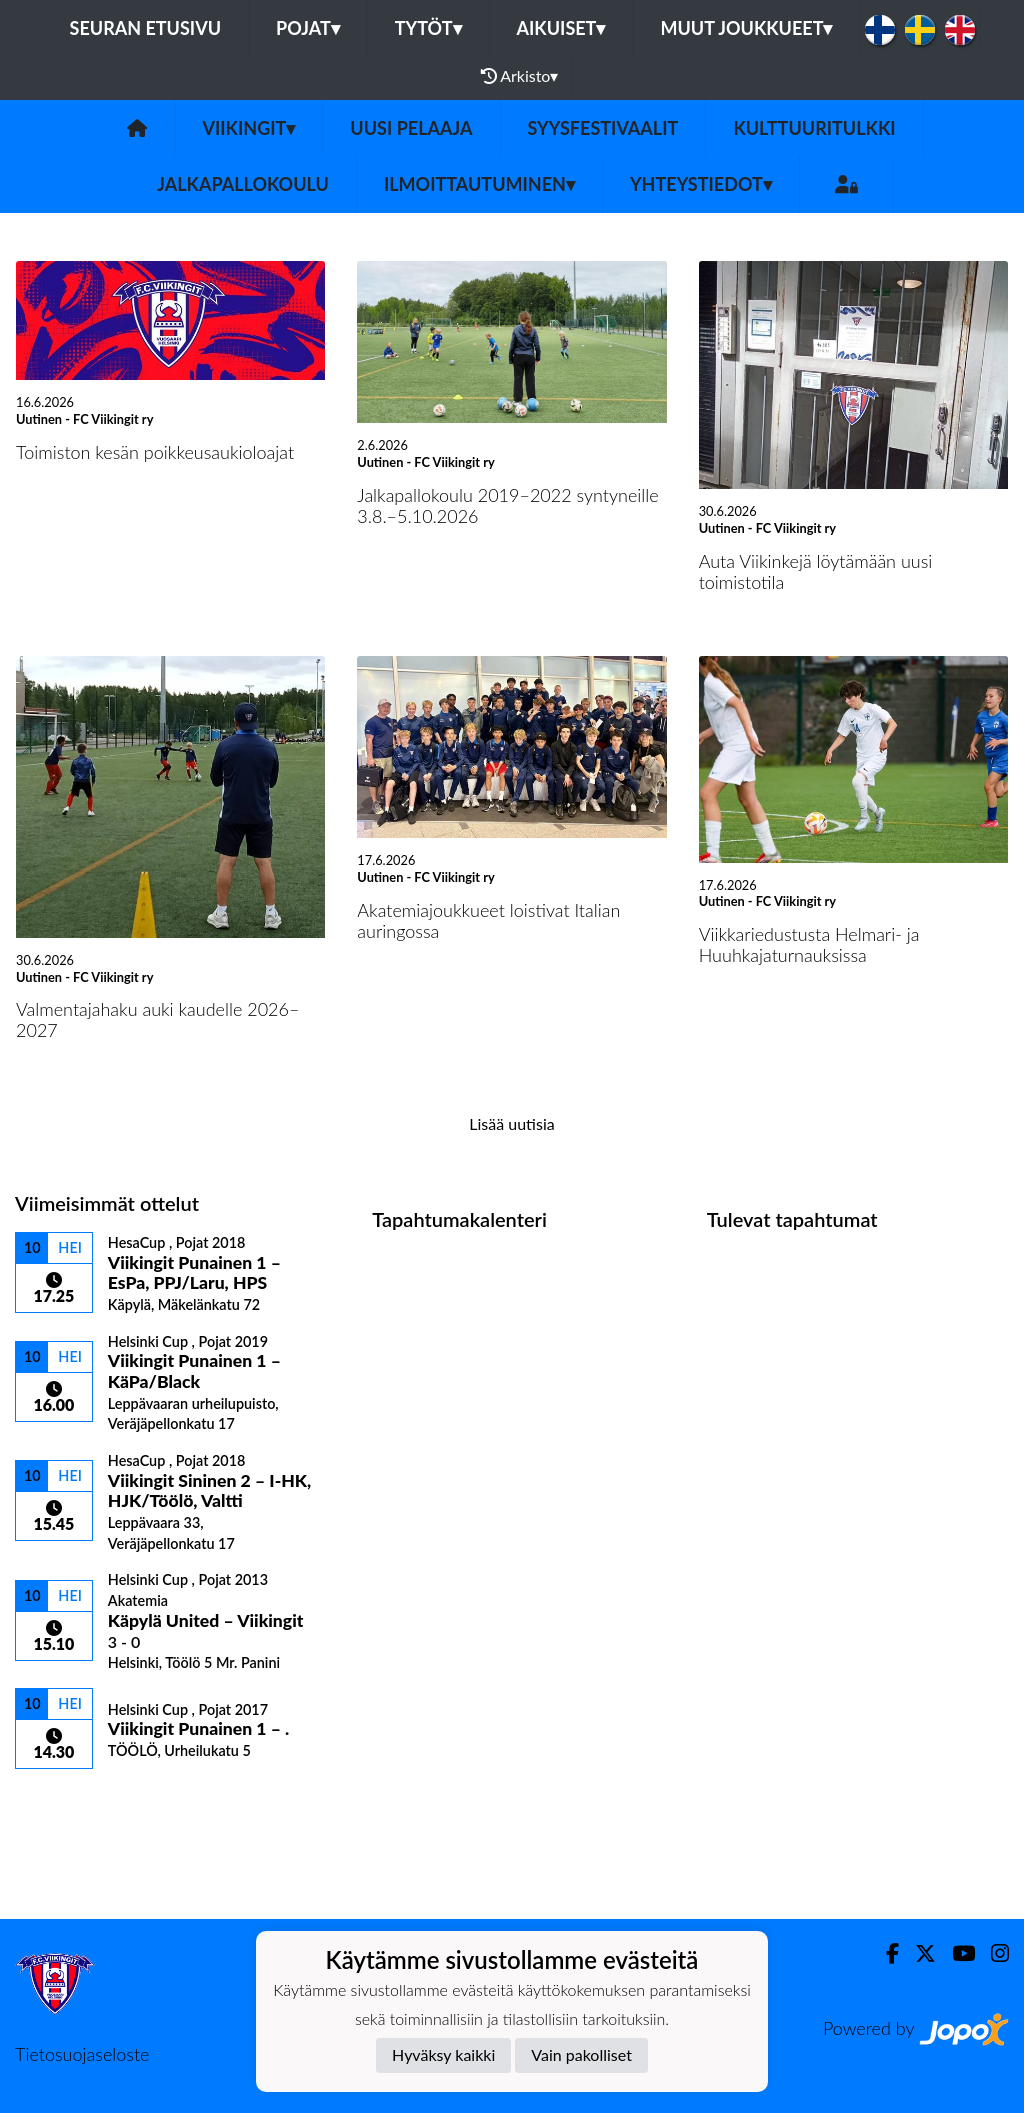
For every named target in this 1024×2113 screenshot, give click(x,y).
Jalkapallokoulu (243, 184)
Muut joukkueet (746, 28)
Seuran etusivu (146, 28)
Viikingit (248, 128)
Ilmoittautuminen (479, 184)
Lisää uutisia (511, 1123)
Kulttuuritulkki (814, 128)
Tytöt (428, 28)
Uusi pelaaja (411, 128)
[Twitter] (917, 1953)
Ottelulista (64, 1803)
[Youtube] (955, 1953)
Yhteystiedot (701, 184)
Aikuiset (561, 28)
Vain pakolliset (581, 2054)
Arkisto (520, 76)
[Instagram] (992, 1953)
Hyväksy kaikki (443, 2054)
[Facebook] (884, 1953)
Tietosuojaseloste (82, 2054)
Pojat (308, 28)
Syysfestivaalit (603, 128)
